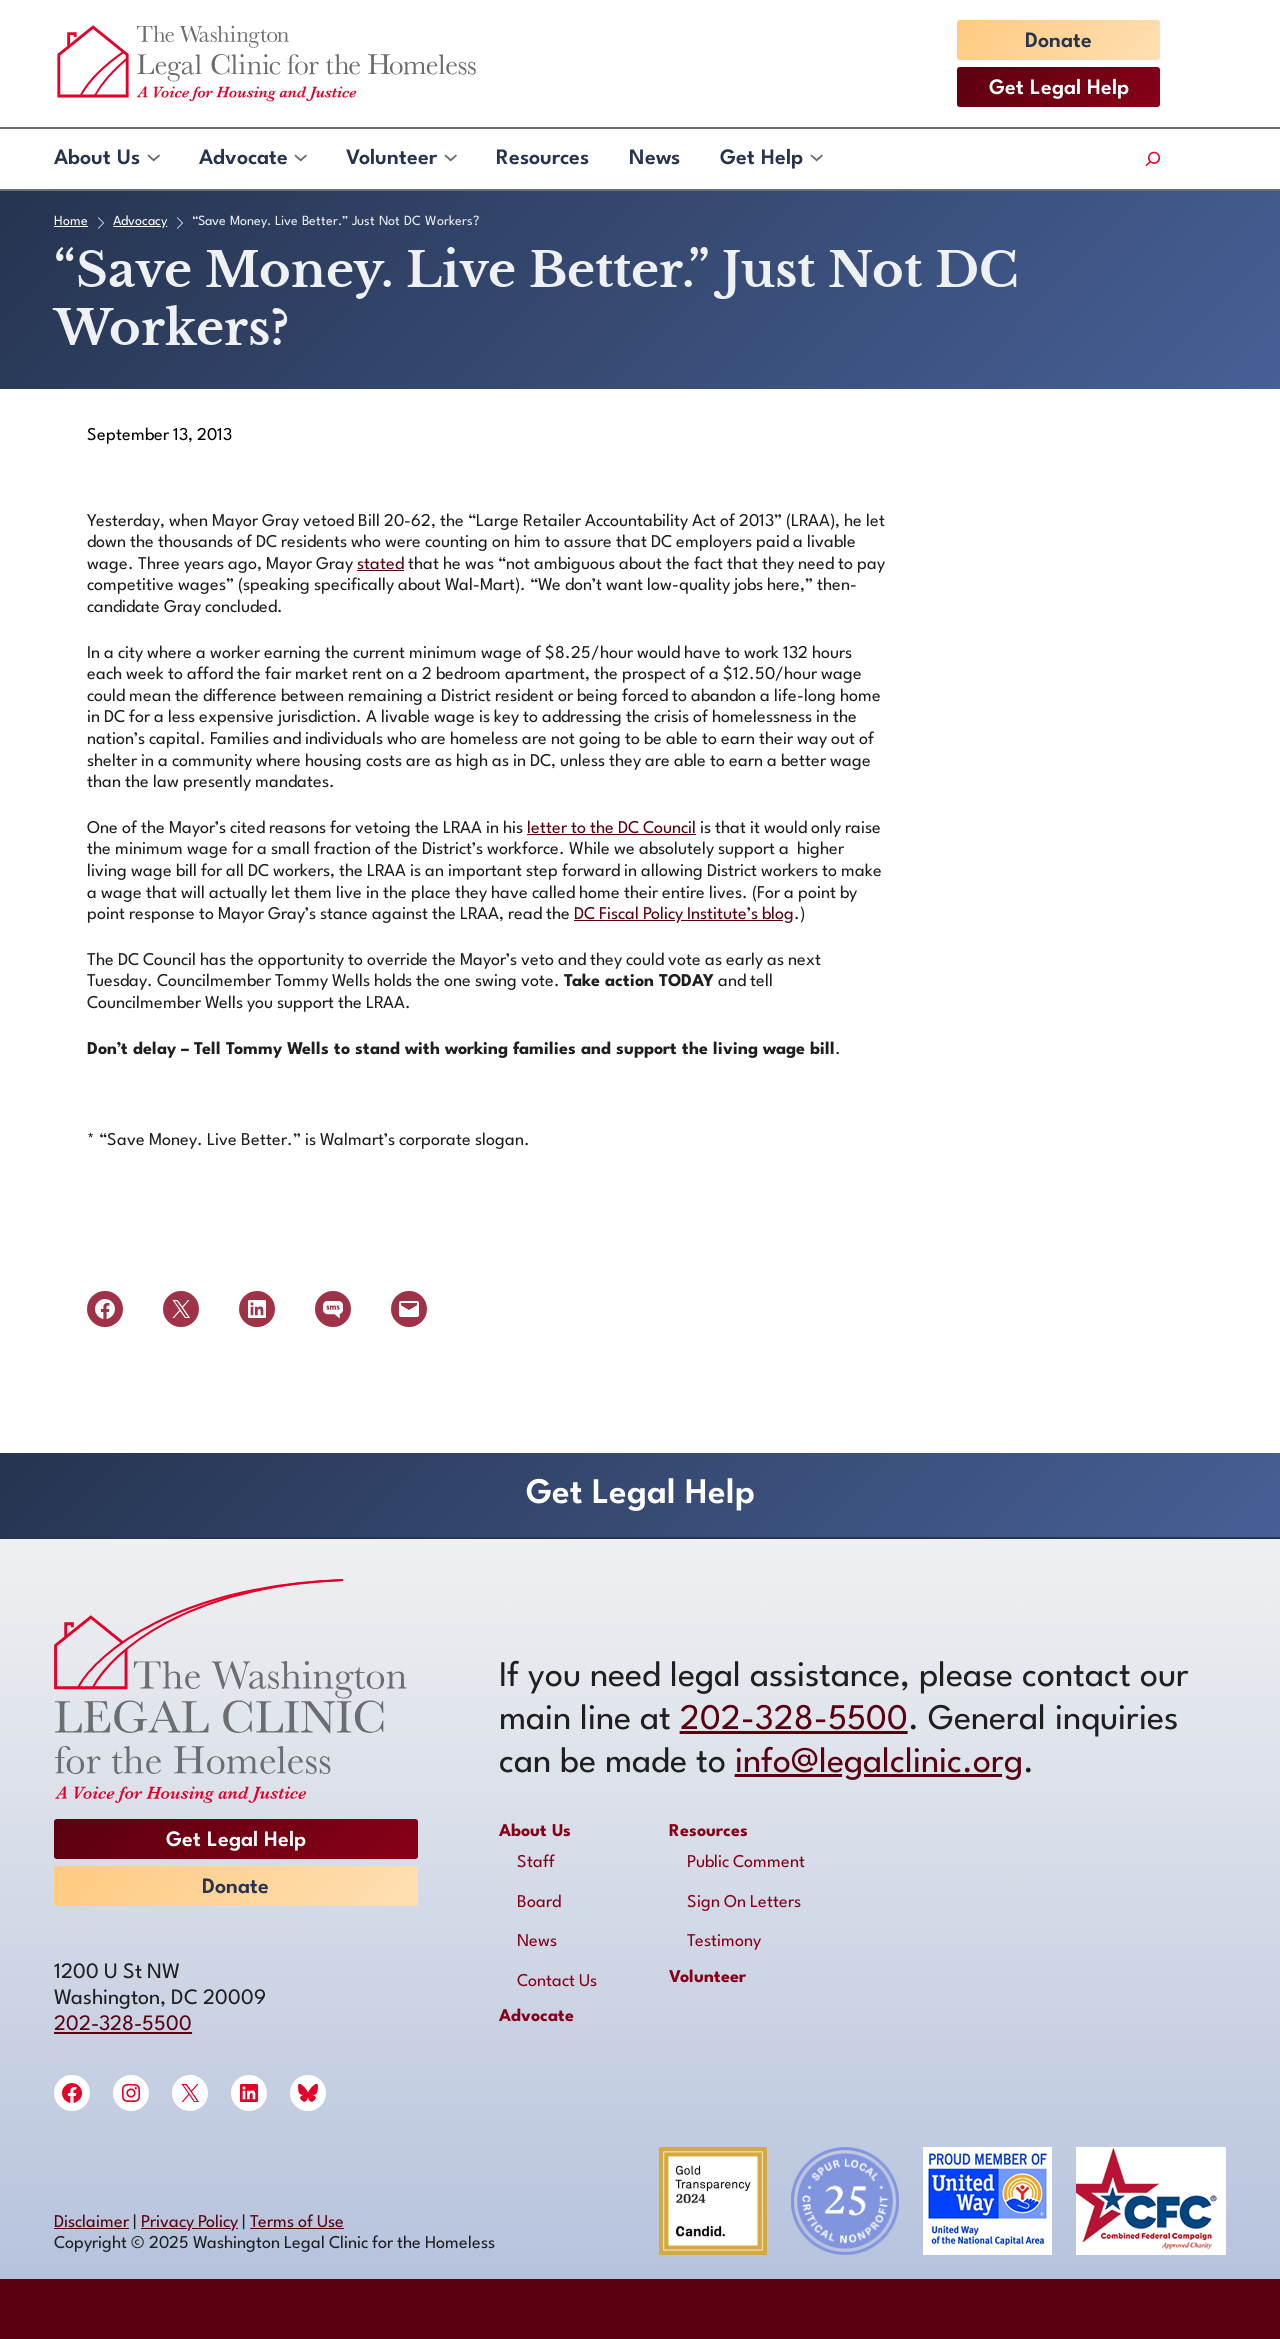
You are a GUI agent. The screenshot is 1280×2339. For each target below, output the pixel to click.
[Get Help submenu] (815, 159)
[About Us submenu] (152, 159)
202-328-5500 (123, 2025)
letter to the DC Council (611, 828)
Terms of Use (297, 2222)
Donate (1058, 42)
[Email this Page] (409, 1309)
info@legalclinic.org (879, 1763)
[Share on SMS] (333, 1309)
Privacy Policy (189, 2222)
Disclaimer (91, 2222)
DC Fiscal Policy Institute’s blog (684, 914)
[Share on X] (181, 1309)
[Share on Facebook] (105, 1309)
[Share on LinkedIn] (257, 1309)
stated (380, 564)
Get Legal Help (1059, 89)
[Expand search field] (1152, 159)
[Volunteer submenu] (449, 159)
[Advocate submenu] (299, 159)
